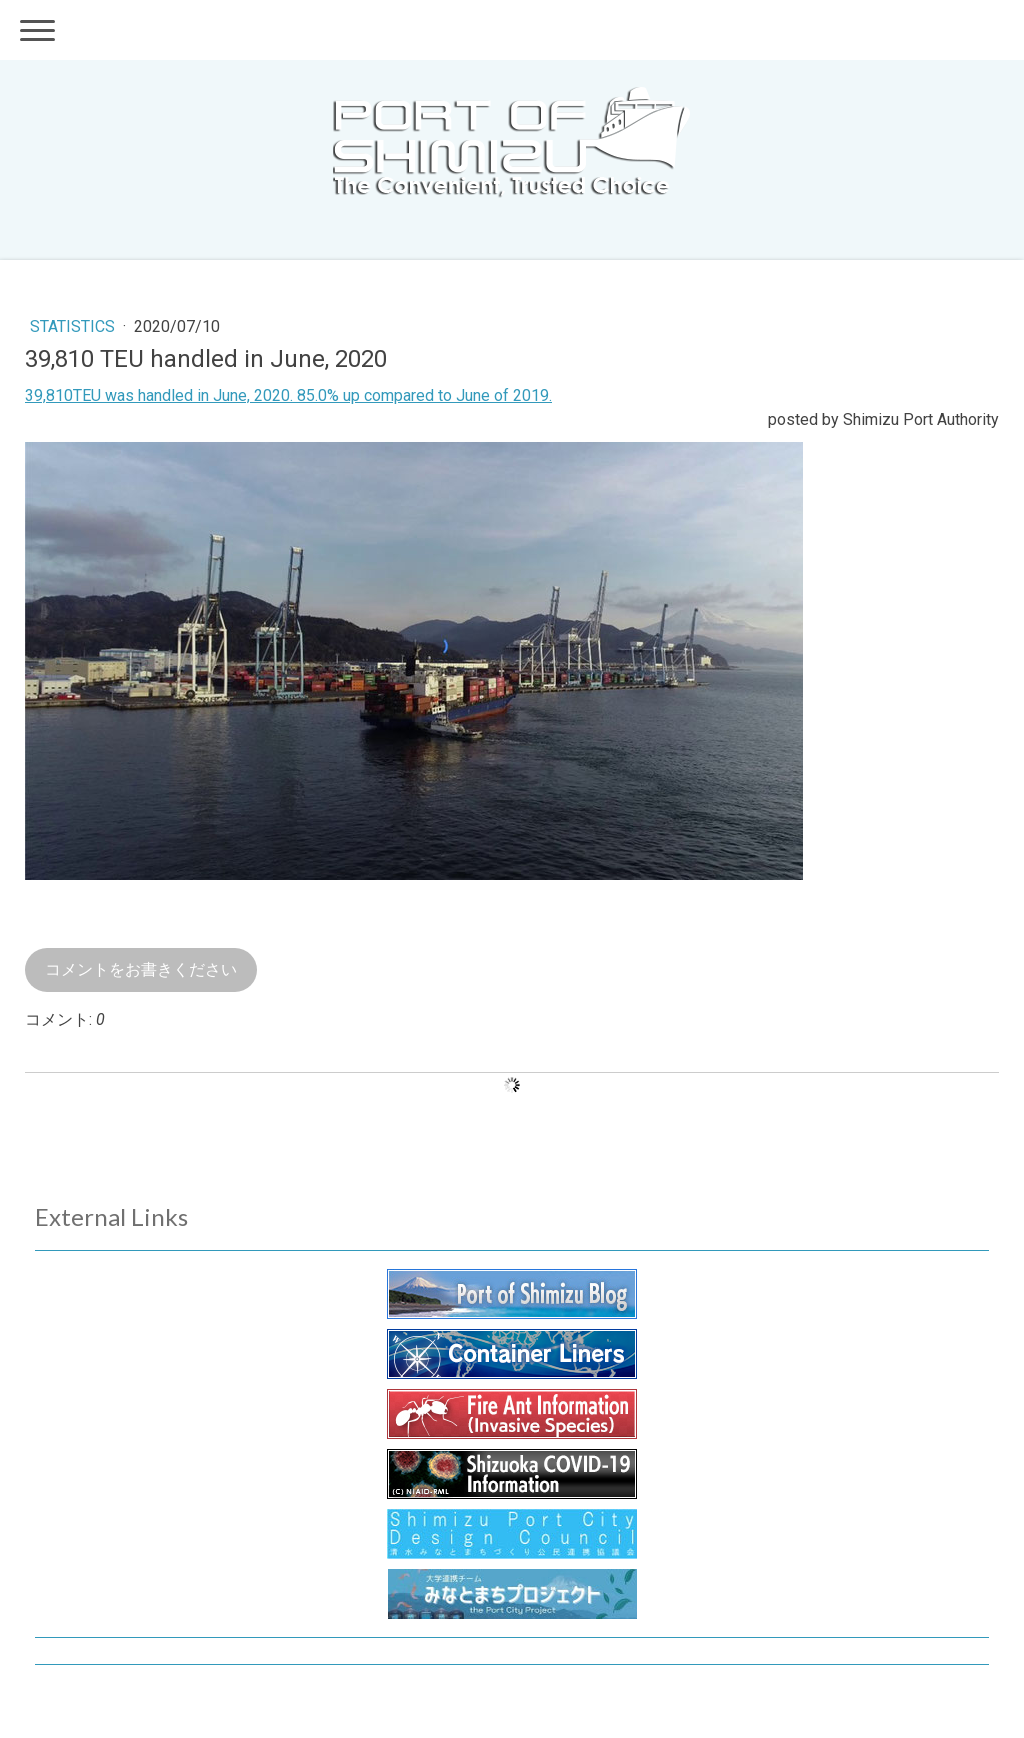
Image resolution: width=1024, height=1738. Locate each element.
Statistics (74, 326)
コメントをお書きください (141, 969)
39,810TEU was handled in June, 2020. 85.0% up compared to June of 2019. (288, 395)
